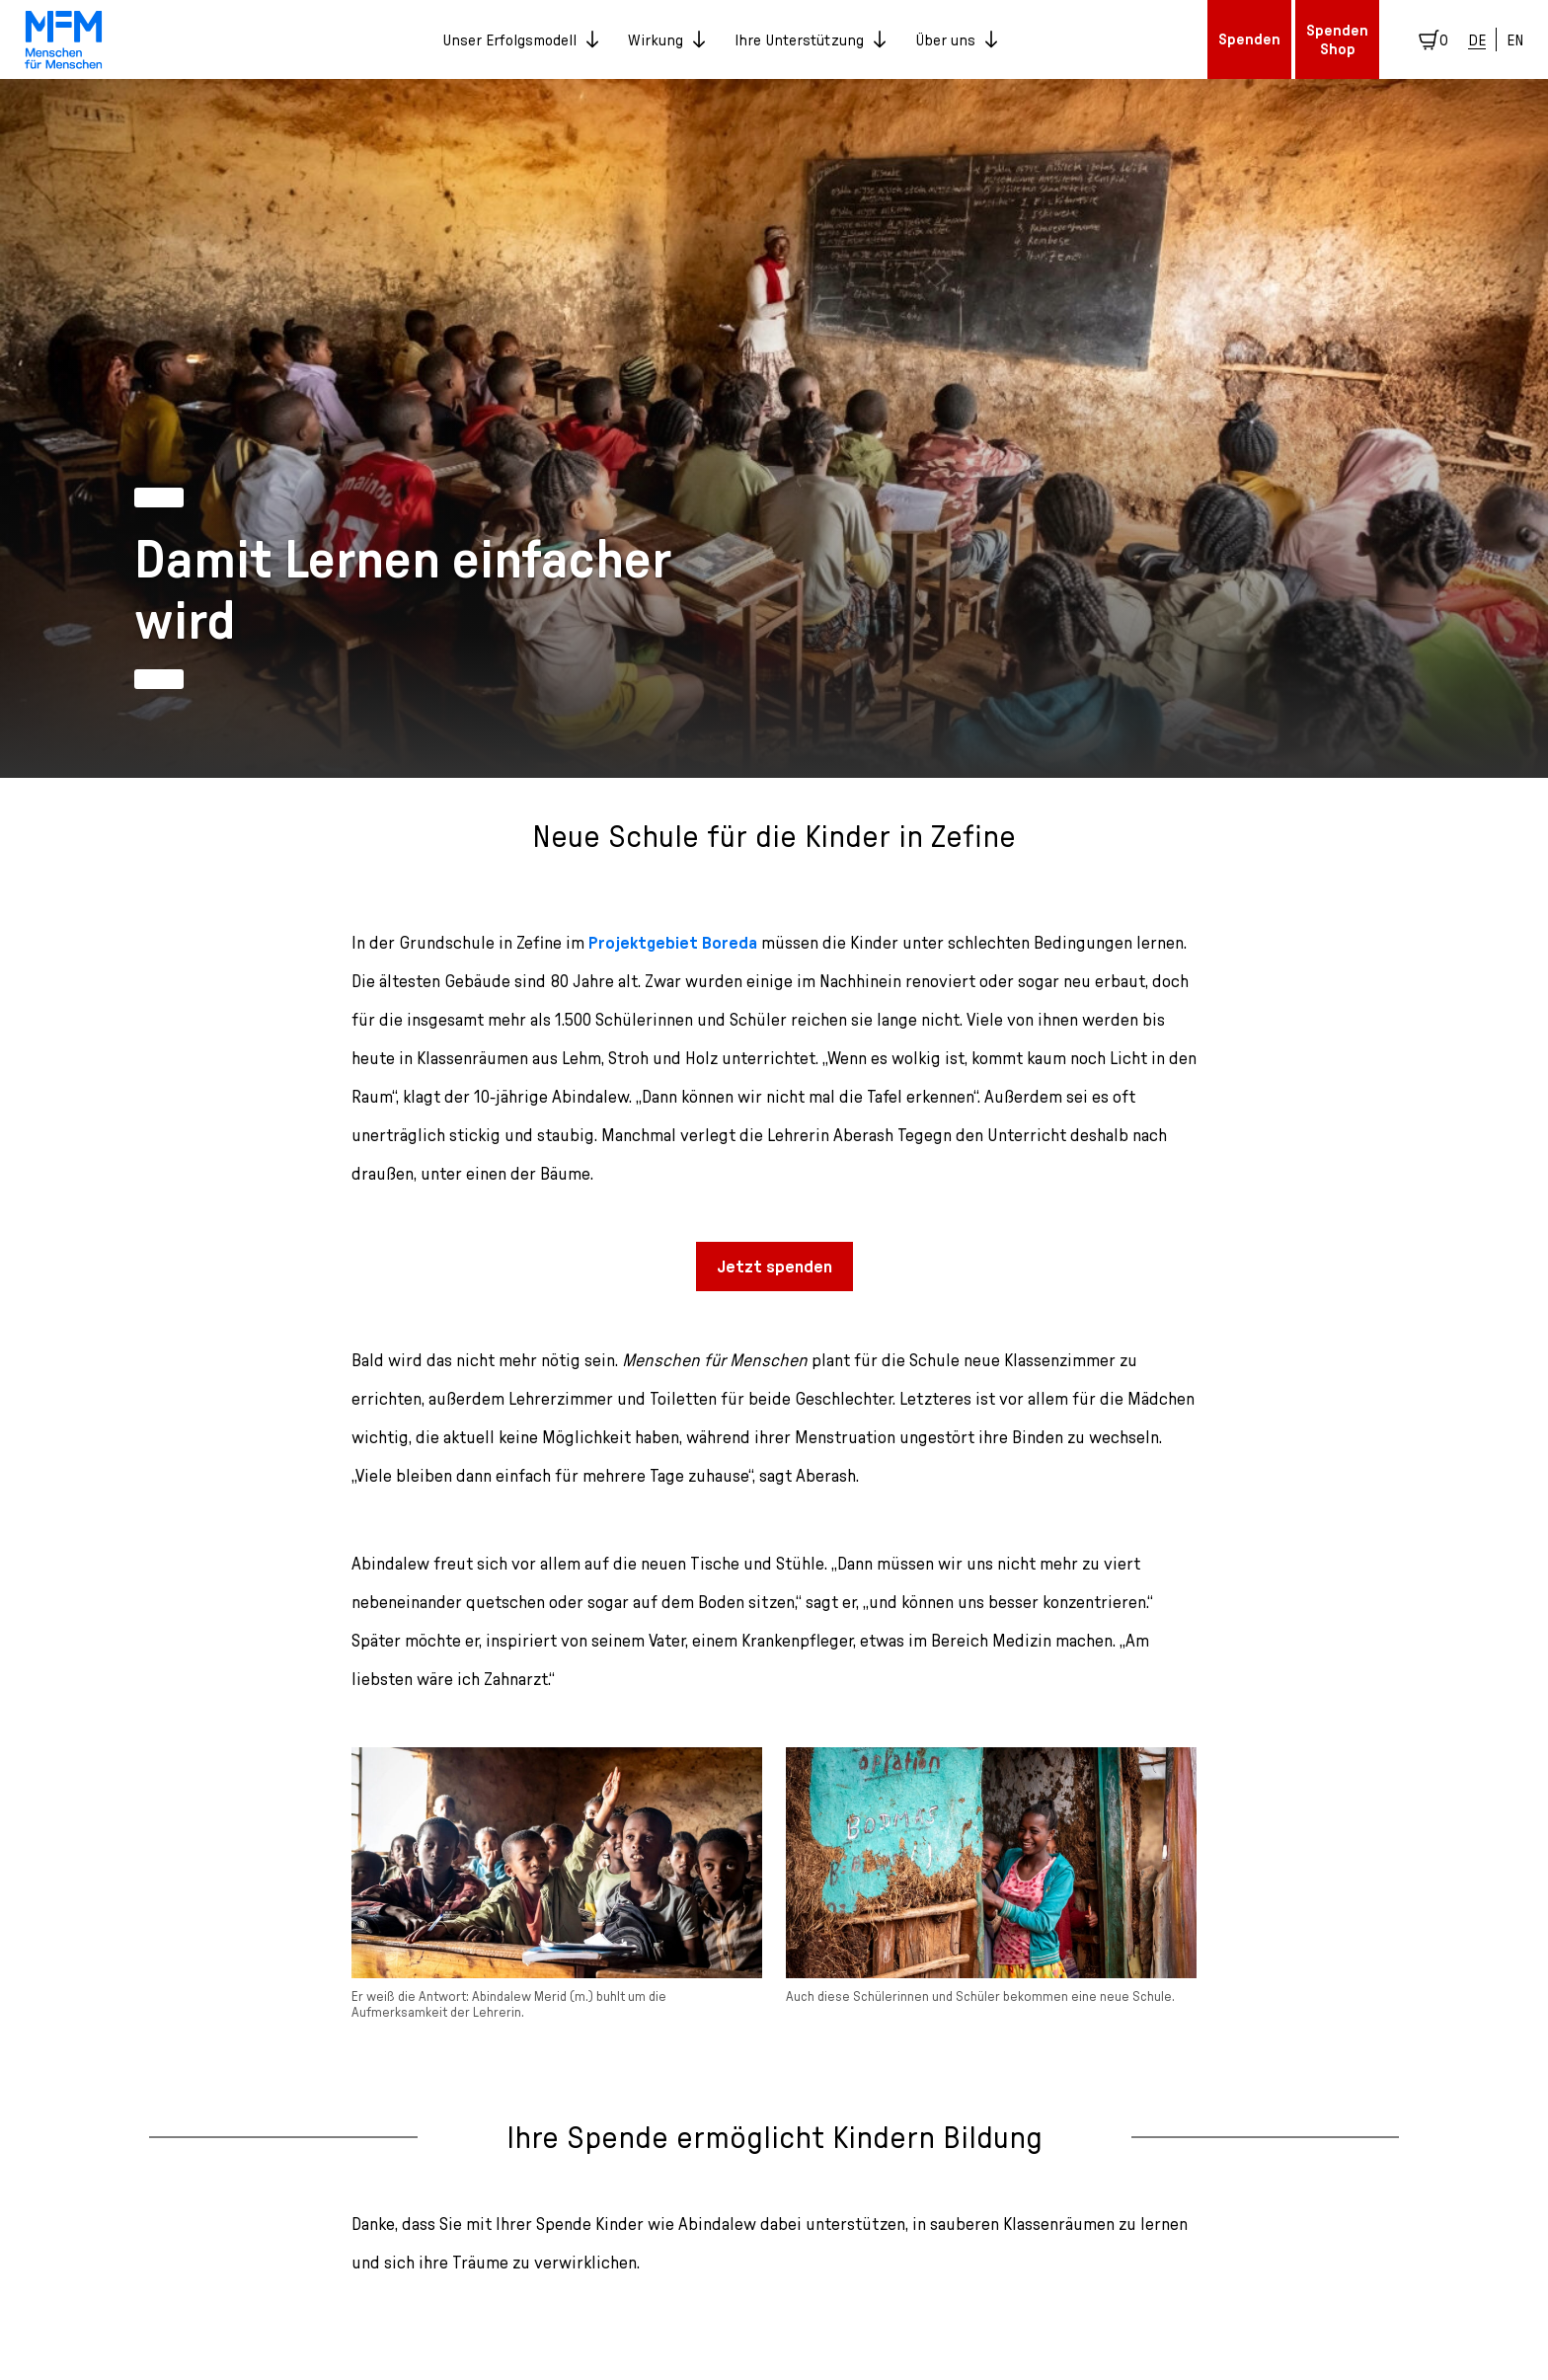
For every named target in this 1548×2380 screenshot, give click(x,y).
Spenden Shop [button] (1337, 39)
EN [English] (1515, 39)
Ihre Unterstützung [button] (810, 39)
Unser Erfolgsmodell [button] (520, 39)
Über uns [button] (956, 39)
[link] (64, 39)
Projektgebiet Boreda (672, 942)
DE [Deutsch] (1477, 39)
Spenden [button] (1249, 38)
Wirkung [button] (666, 39)
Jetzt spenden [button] (774, 1266)
